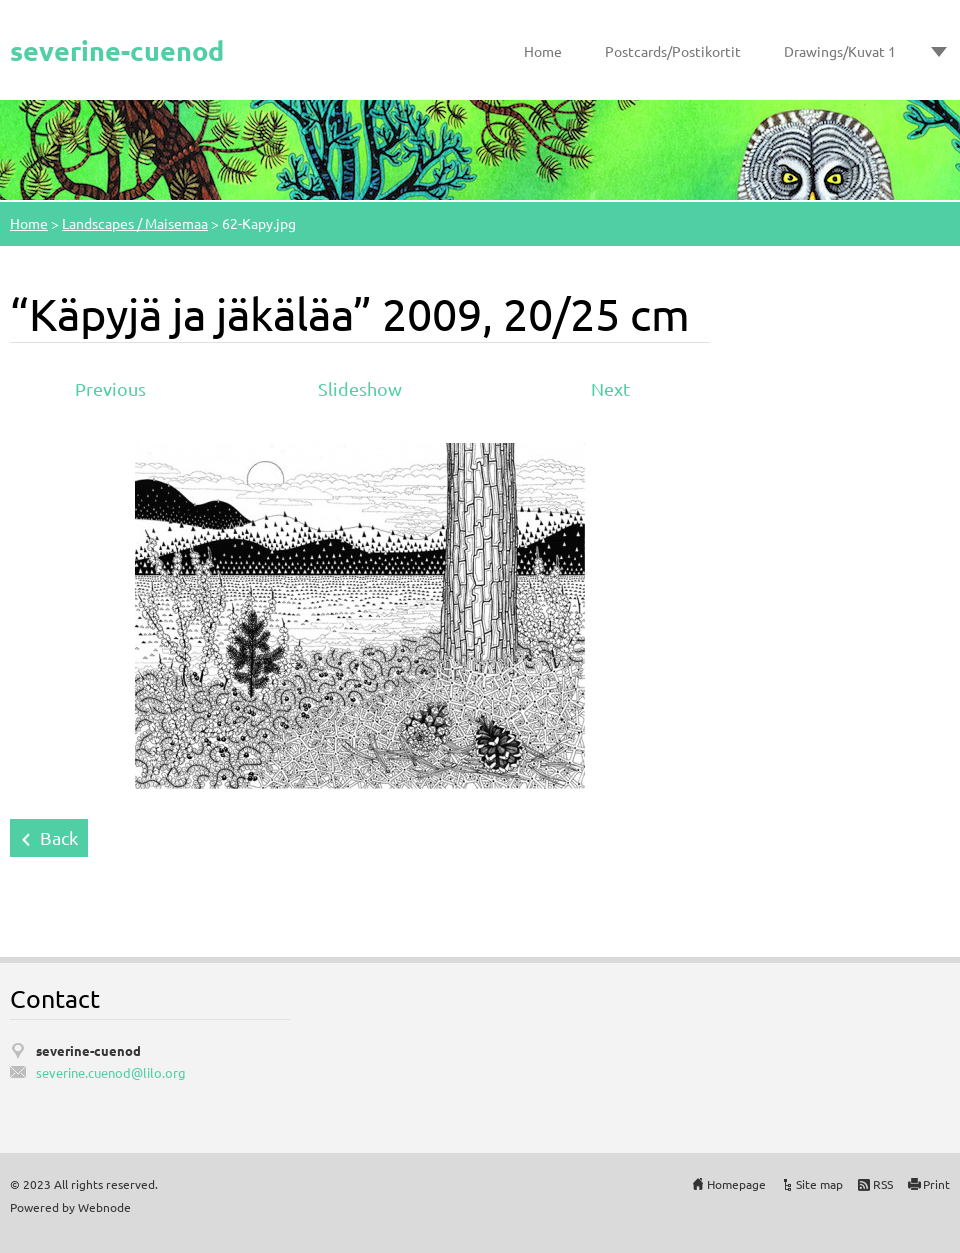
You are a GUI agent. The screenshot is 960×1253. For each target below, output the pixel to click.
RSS (883, 1184)
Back (59, 837)
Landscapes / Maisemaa (135, 223)
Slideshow (360, 388)
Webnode (104, 1207)
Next (610, 388)
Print (936, 1184)
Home (543, 51)
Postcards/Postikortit (673, 51)
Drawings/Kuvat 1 (840, 51)
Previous (110, 388)
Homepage (736, 1184)
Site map (819, 1184)
